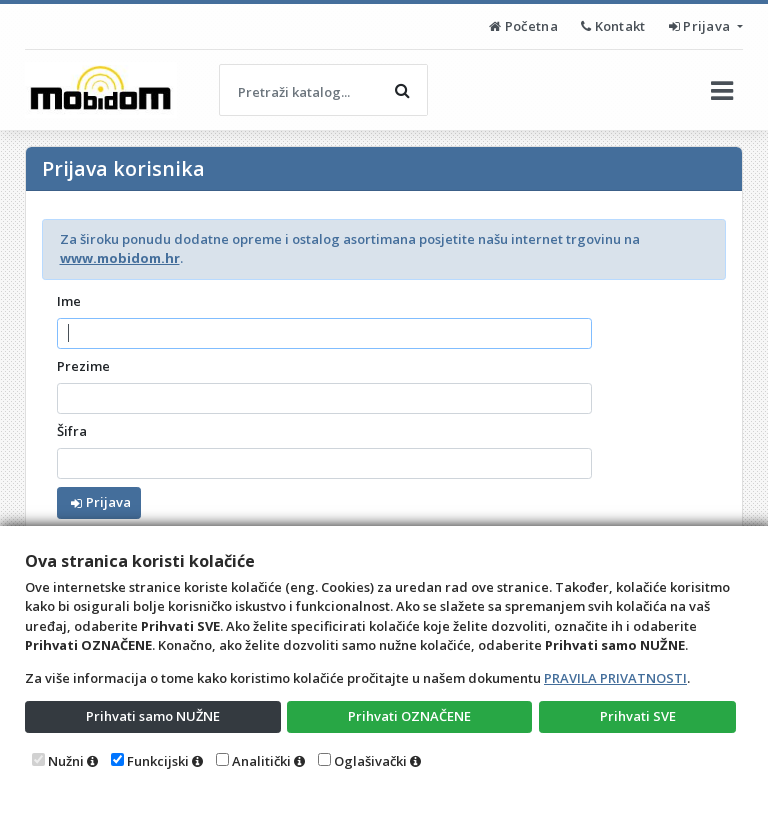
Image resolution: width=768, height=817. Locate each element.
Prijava (701, 26)
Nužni (66, 761)
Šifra (72, 431)
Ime (69, 301)
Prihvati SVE (638, 716)
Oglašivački (370, 761)
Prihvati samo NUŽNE (153, 716)
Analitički (261, 761)
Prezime (83, 366)
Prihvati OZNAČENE (409, 716)
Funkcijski (158, 761)
